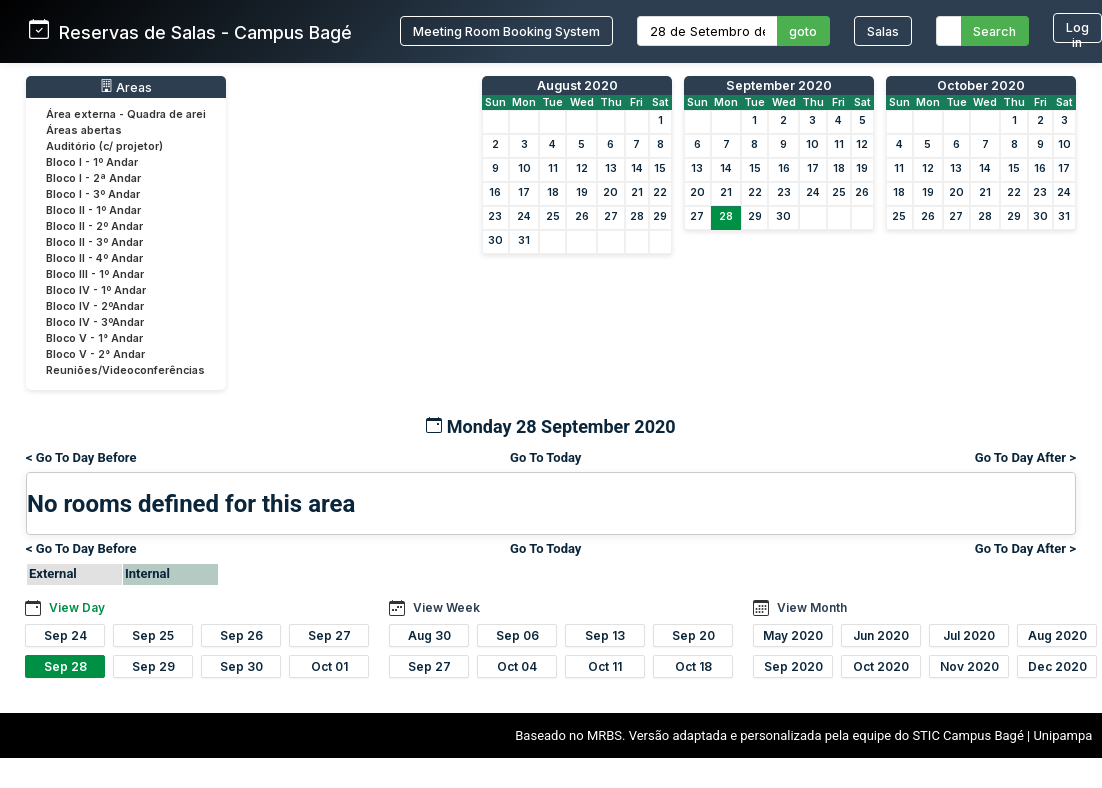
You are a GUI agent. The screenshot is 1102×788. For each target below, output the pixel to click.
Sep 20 (693, 635)
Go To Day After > (1025, 457)
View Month (812, 607)
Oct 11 (605, 666)
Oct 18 (693, 666)
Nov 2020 (969, 666)
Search (994, 31)
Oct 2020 (881, 666)
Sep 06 (517, 635)
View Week (446, 607)
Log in (1077, 31)
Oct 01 (329, 666)
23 (495, 216)
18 (553, 192)
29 (660, 216)
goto (803, 31)
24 (524, 216)
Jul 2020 (969, 635)
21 (637, 192)
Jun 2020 (881, 635)
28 (637, 216)
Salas (883, 31)
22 (660, 192)
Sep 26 (241, 635)
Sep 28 (65, 666)
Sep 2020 (793, 666)
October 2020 (981, 85)
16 (495, 192)
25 (553, 216)
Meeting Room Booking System (506, 31)
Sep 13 (605, 635)
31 (524, 240)
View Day (77, 607)
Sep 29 (153, 666)
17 (524, 192)
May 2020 (793, 635)
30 (495, 240)
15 (660, 168)
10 (524, 168)
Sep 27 (329, 635)
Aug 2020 (1057, 635)
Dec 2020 (1057, 666)
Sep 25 (153, 635)
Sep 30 (241, 666)
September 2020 (779, 85)
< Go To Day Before (81, 457)
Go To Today (545, 457)
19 (582, 192)
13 (611, 168)
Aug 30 (429, 635)
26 (582, 216)
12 (582, 168)
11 (553, 168)
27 (611, 216)
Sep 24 (65, 635)
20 (610, 192)
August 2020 (577, 85)
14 (637, 168)
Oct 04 (517, 666)
